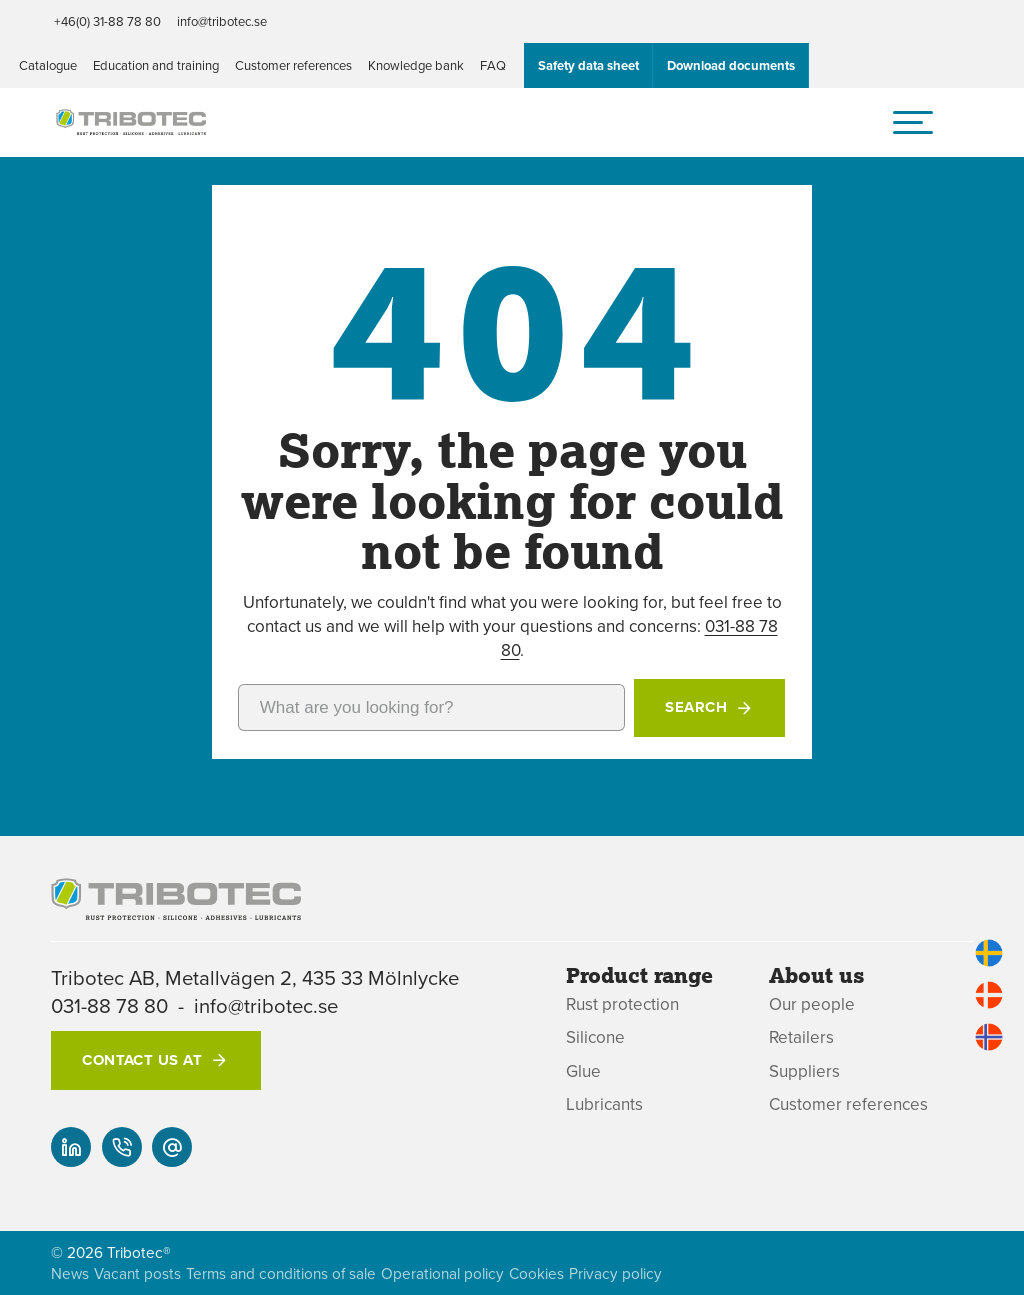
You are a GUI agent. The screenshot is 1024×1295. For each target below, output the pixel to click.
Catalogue (48, 65)
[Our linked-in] (71, 1147)
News (70, 1273)
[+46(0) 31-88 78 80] (122, 1147)
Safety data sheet (588, 65)
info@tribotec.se (222, 21)
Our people (812, 1004)
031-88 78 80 (109, 1005)
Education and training (156, 65)
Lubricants (604, 1104)
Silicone (595, 1037)
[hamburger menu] (913, 122)
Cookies (536, 1273)
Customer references (293, 65)
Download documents (731, 65)
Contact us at (142, 1060)
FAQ (493, 65)
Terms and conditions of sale (281, 1273)
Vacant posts (137, 1273)
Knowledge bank (416, 65)
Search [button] (696, 707)
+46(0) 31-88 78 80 (107, 21)
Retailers (801, 1037)
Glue (583, 1071)
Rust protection (622, 1004)
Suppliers (804, 1071)
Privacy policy (615, 1273)
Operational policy (442, 1273)
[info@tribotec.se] (172, 1147)
